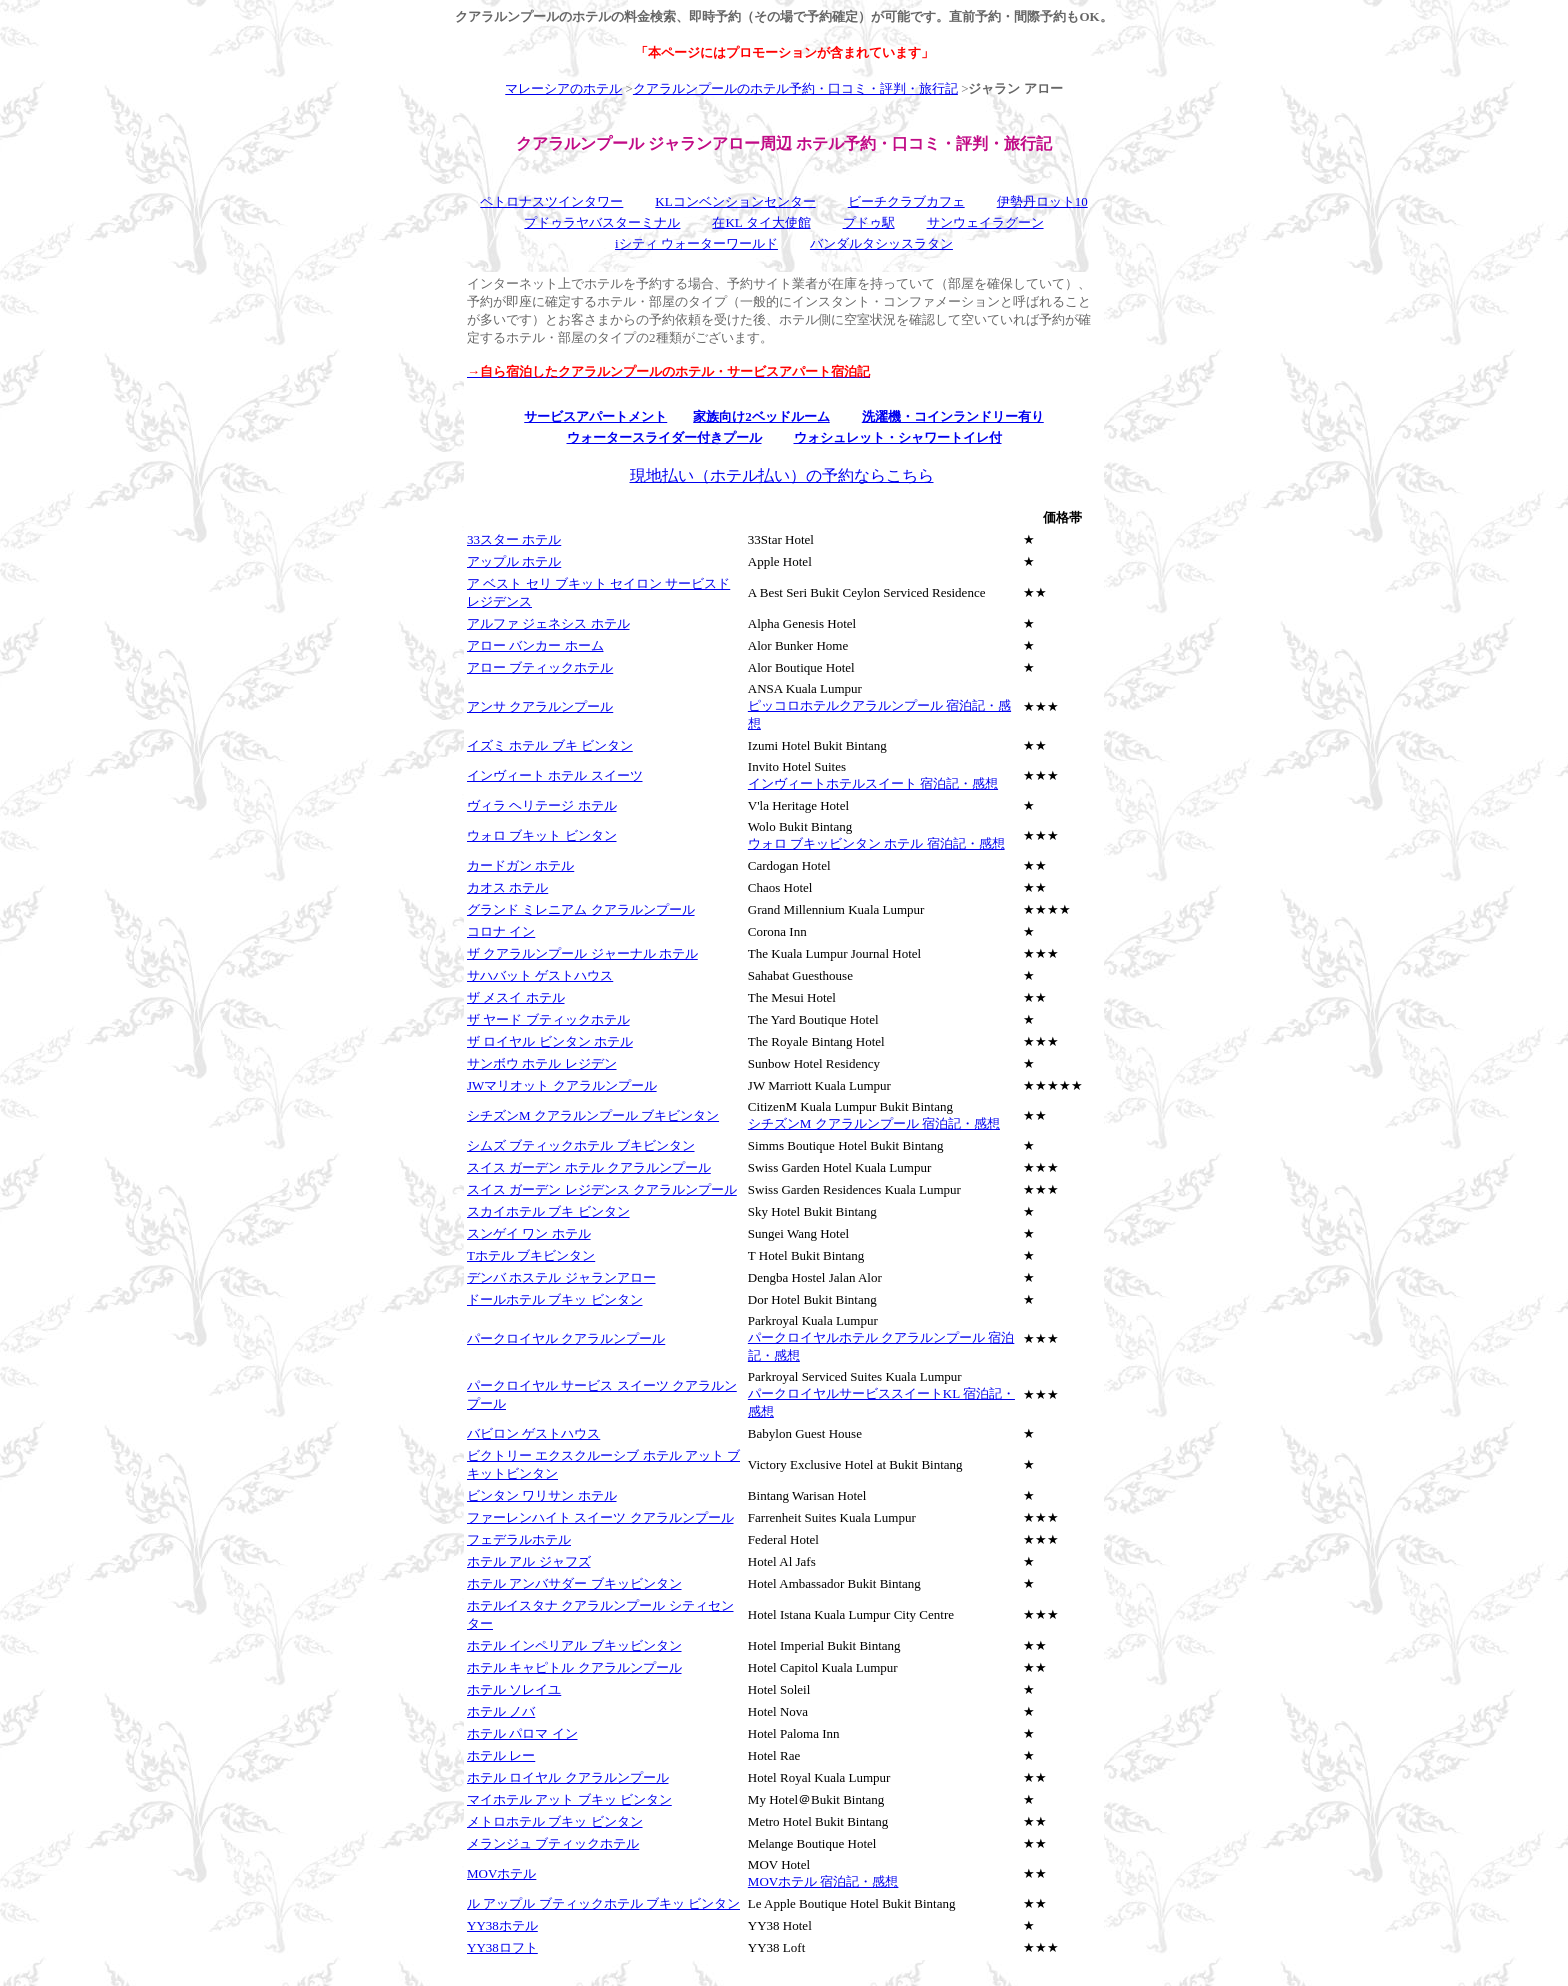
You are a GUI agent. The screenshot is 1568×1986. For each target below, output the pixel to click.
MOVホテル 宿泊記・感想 (823, 1881)
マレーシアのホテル (563, 88)
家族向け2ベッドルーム (761, 416)
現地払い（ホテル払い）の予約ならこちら (782, 475)
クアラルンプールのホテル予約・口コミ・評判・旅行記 (795, 88)
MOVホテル (501, 1873)
